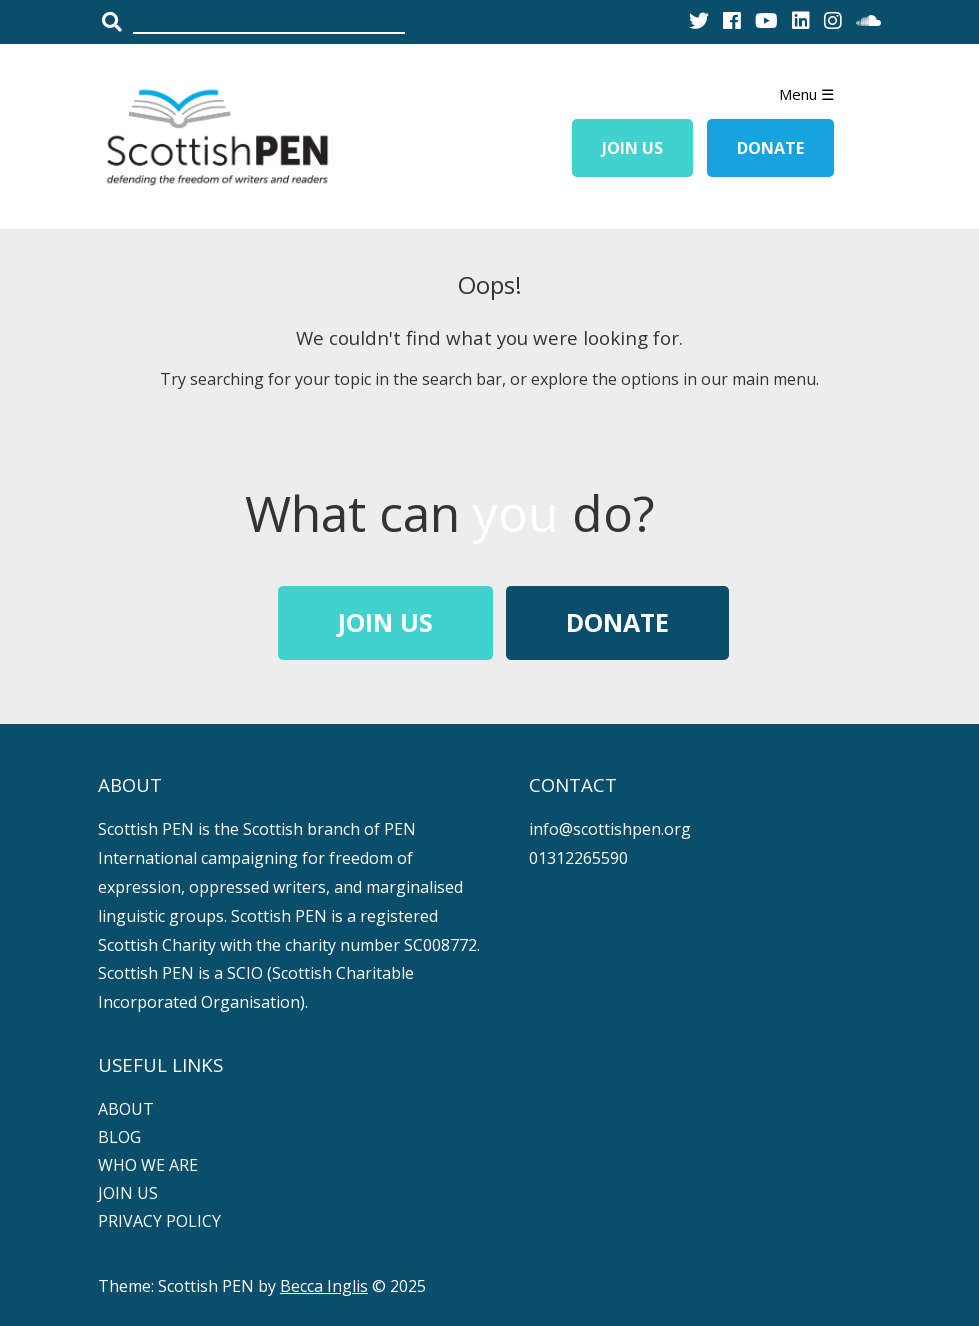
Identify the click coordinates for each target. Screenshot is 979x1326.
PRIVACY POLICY (159, 1221)
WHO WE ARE (148, 1165)
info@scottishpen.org (610, 829)
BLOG (119, 1137)
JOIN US (128, 1193)
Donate (770, 148)
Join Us (632, 148)
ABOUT (126, 1109)
